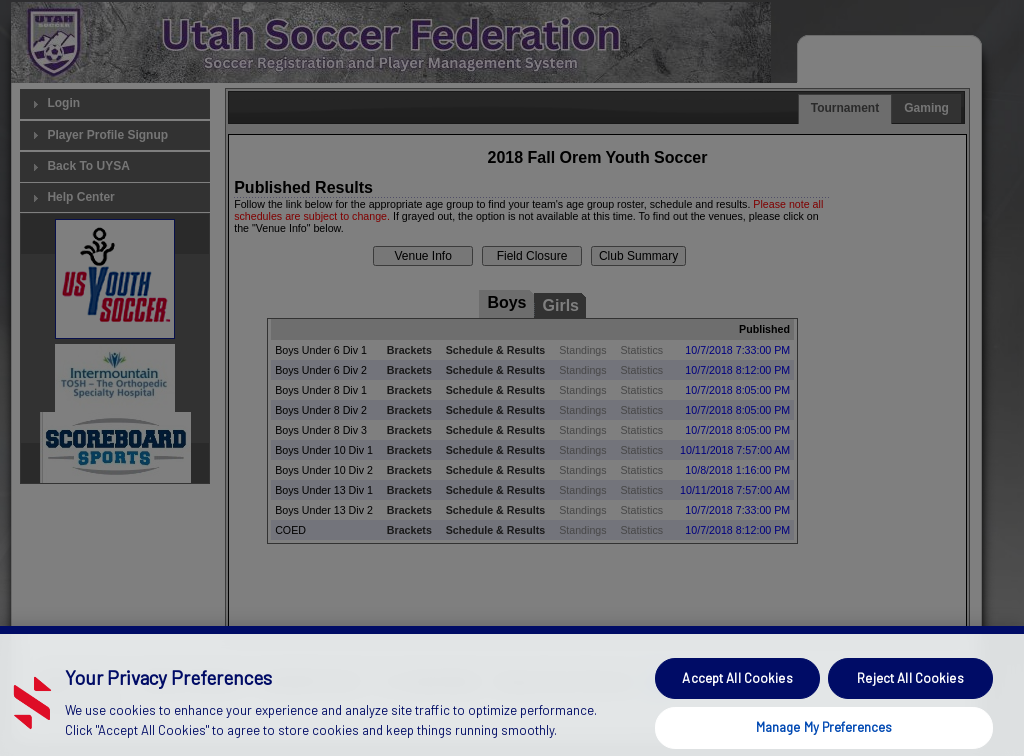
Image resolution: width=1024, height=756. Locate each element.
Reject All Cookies (910, 701)
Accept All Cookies (737, 701)
